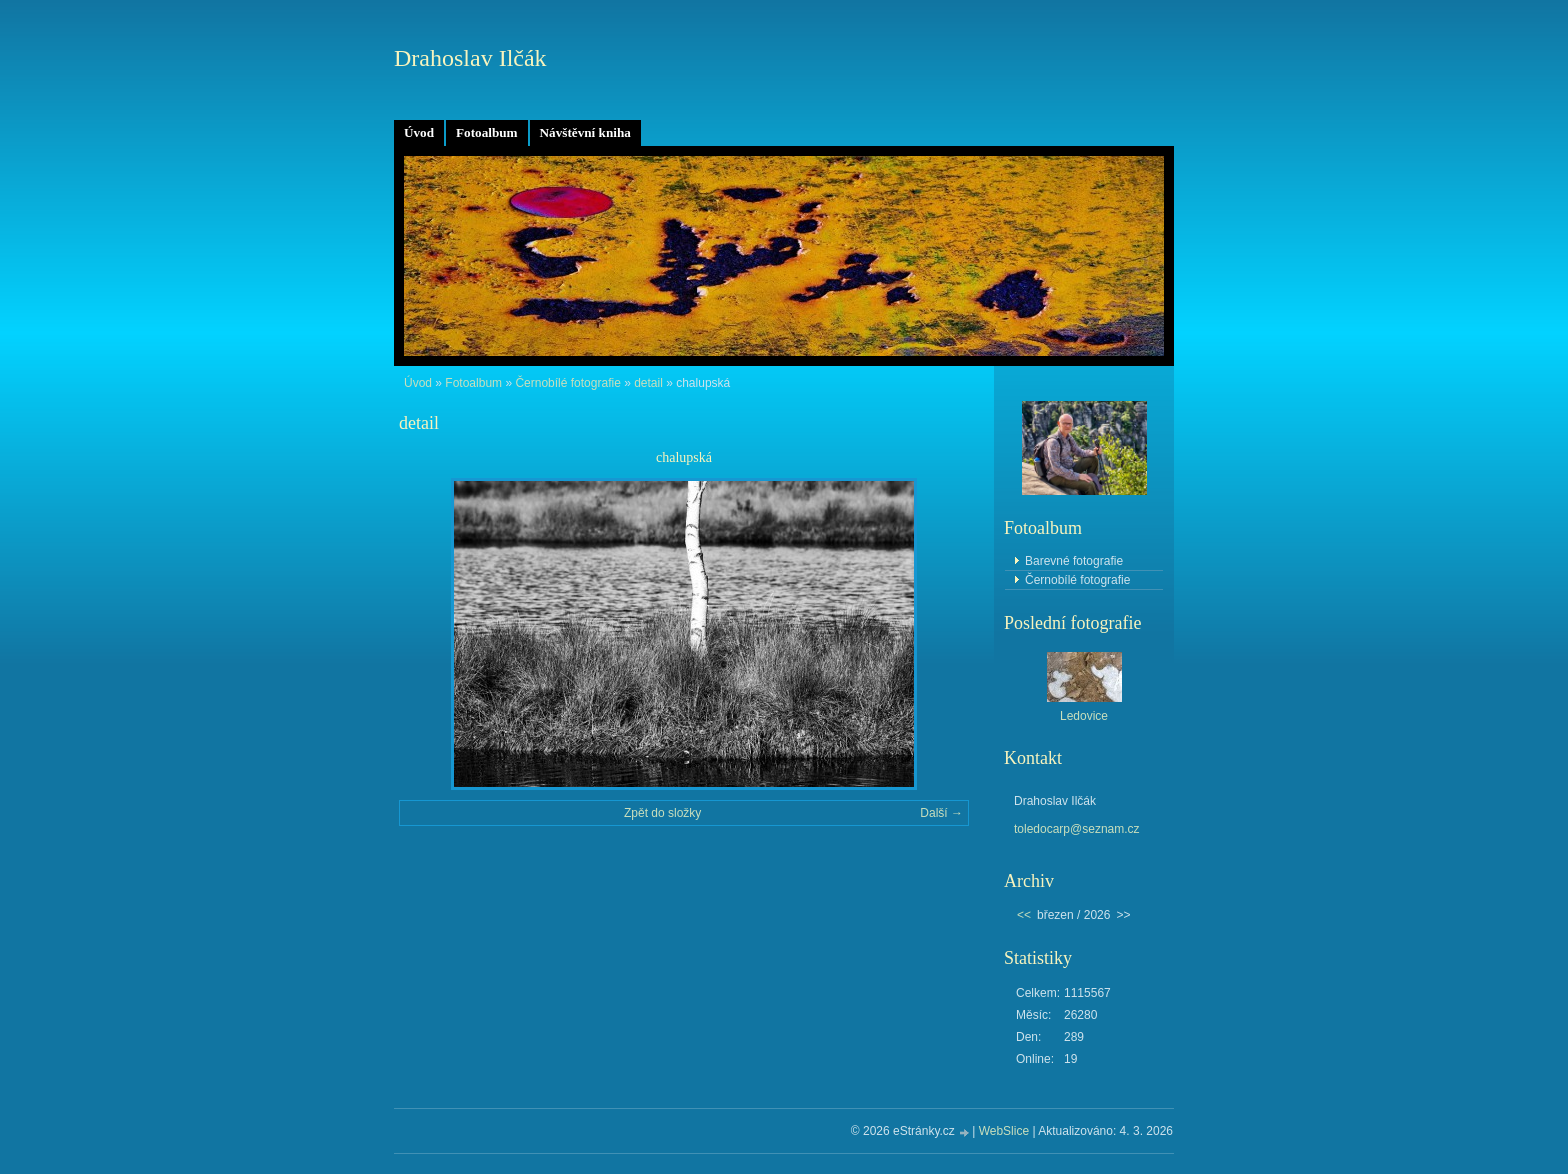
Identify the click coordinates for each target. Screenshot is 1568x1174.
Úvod (419, 132)
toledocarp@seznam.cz (1077, 829)
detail (648, 383)
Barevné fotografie (1074, 561)
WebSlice (1004, 1131)
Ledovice (1084, 716)
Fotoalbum (487, 132)
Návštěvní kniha (585, 132)
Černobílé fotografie (567, 383)
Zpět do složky (662, 813)
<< (1024, 915)
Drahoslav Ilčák (470, 58)
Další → (941, 813)
